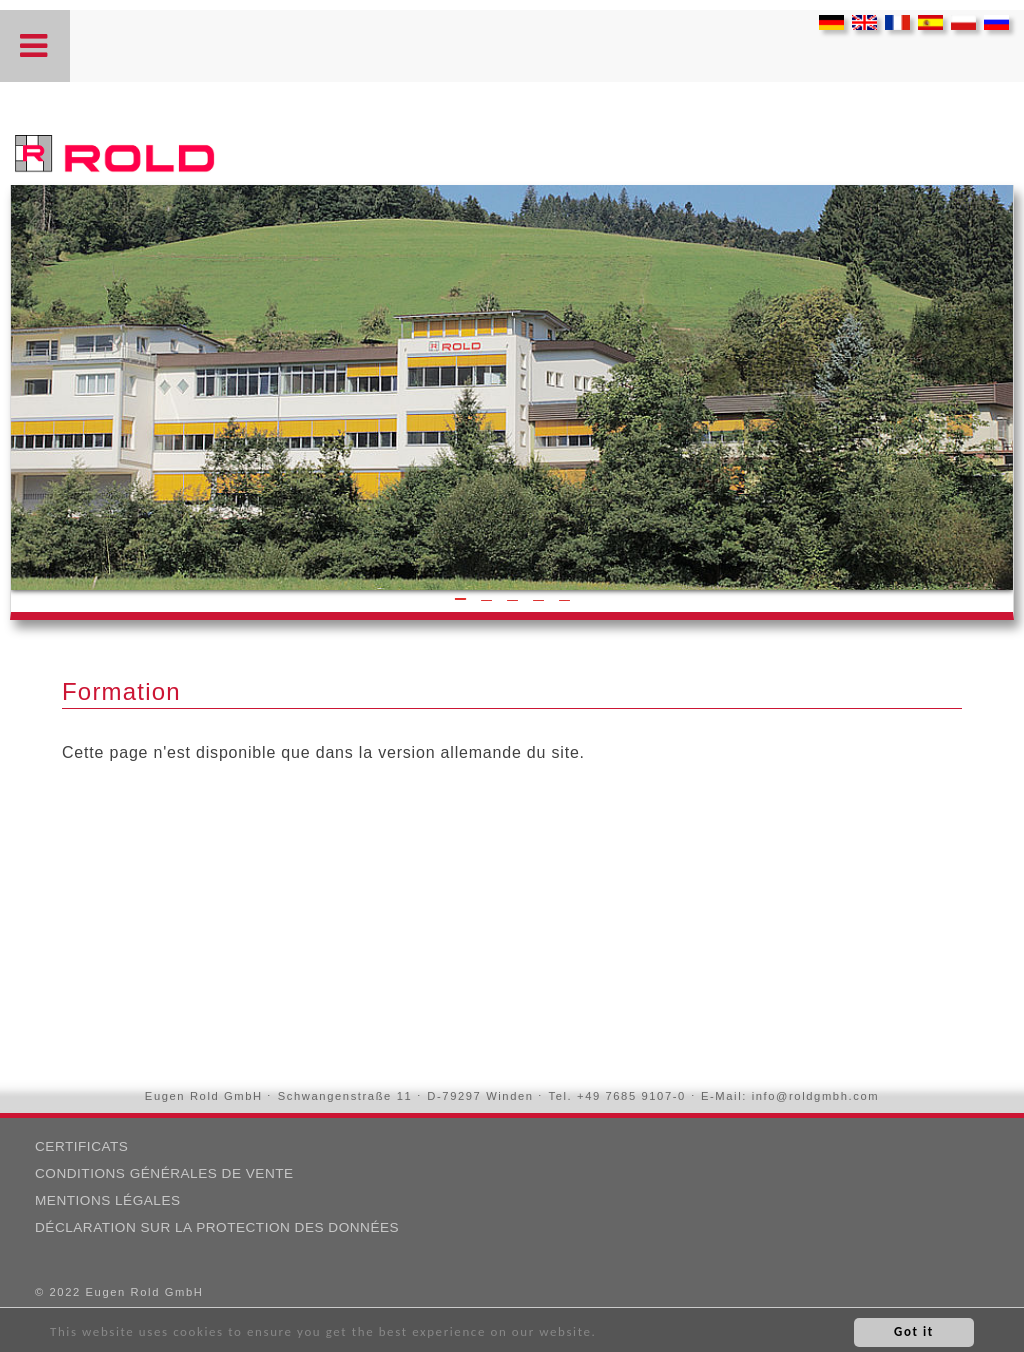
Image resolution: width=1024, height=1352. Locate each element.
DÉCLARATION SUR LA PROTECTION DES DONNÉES (217, 1227)
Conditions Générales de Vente (164, 1173)
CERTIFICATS (81, 1146)
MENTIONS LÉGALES (108, 1200)
